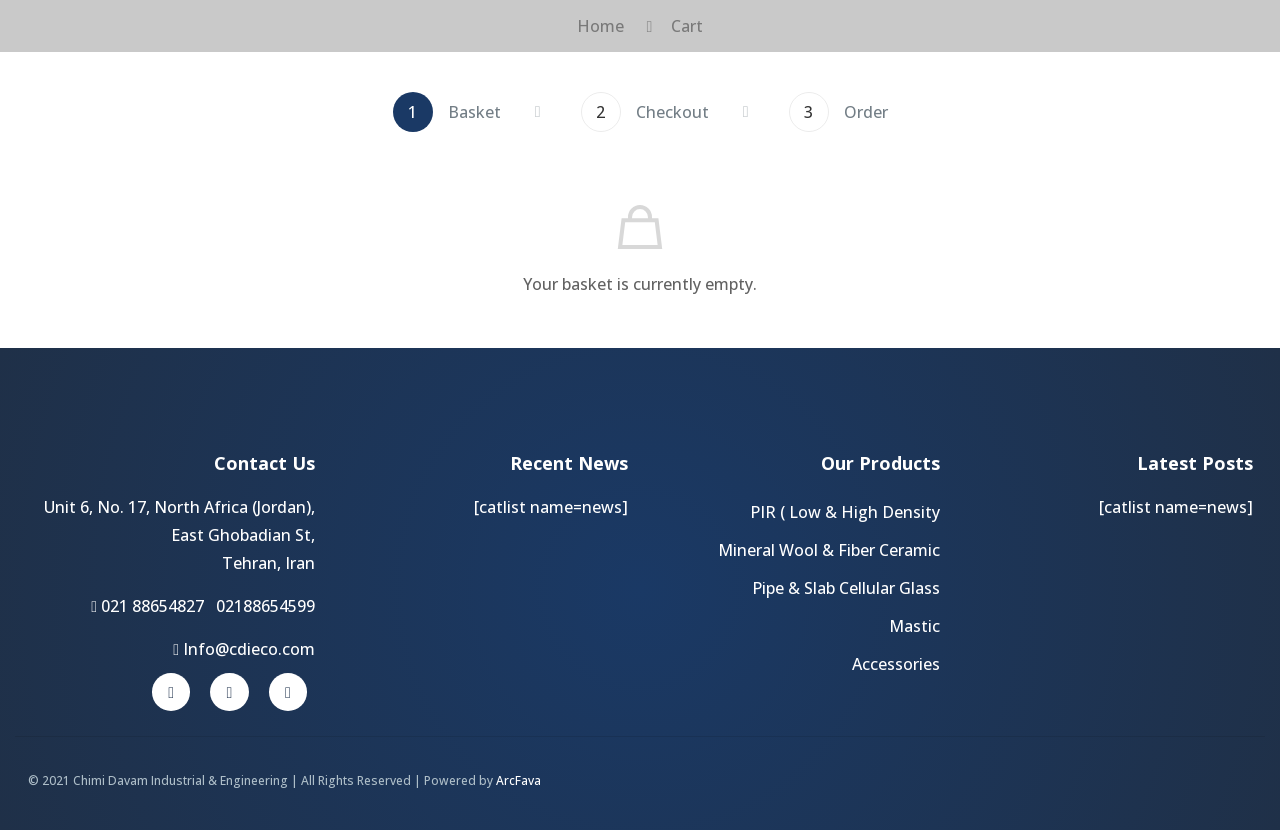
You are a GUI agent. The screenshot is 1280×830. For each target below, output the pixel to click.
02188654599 (265, 606)
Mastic (914, 626)
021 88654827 (152, 606)
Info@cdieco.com (244, 649)
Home (600, 26)
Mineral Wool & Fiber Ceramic (829, 550)
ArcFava (518, 780)
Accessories (896, 664)
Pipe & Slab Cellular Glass (846, 588)
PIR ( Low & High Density (845, 512)
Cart (687, 26)
